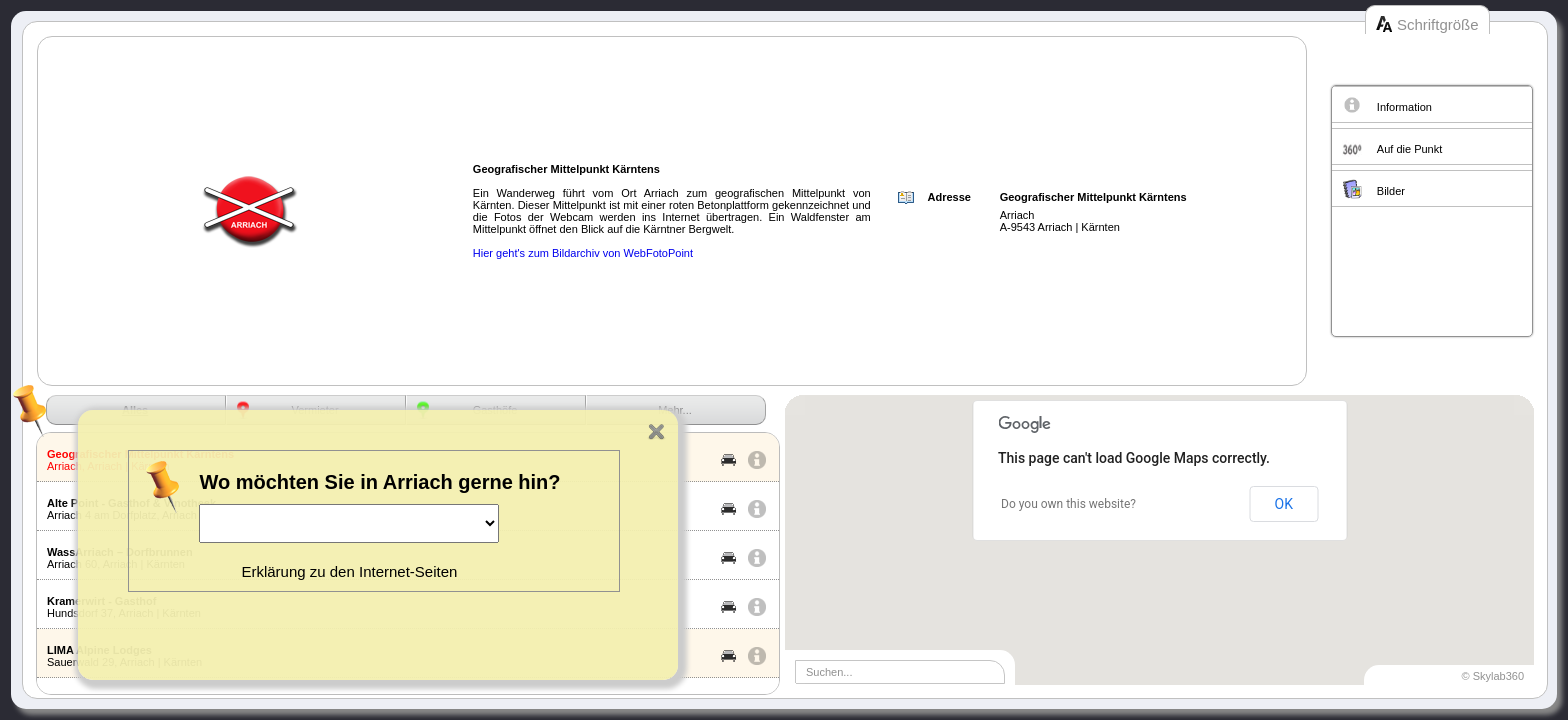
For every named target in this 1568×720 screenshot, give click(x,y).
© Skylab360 (1492, 676)
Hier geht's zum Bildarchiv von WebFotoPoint (583, 253)
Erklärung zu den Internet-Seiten (349, 571)
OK (1284, 504)
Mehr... (675, 410)
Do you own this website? (1068, 504)
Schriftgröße (1438, 24)
